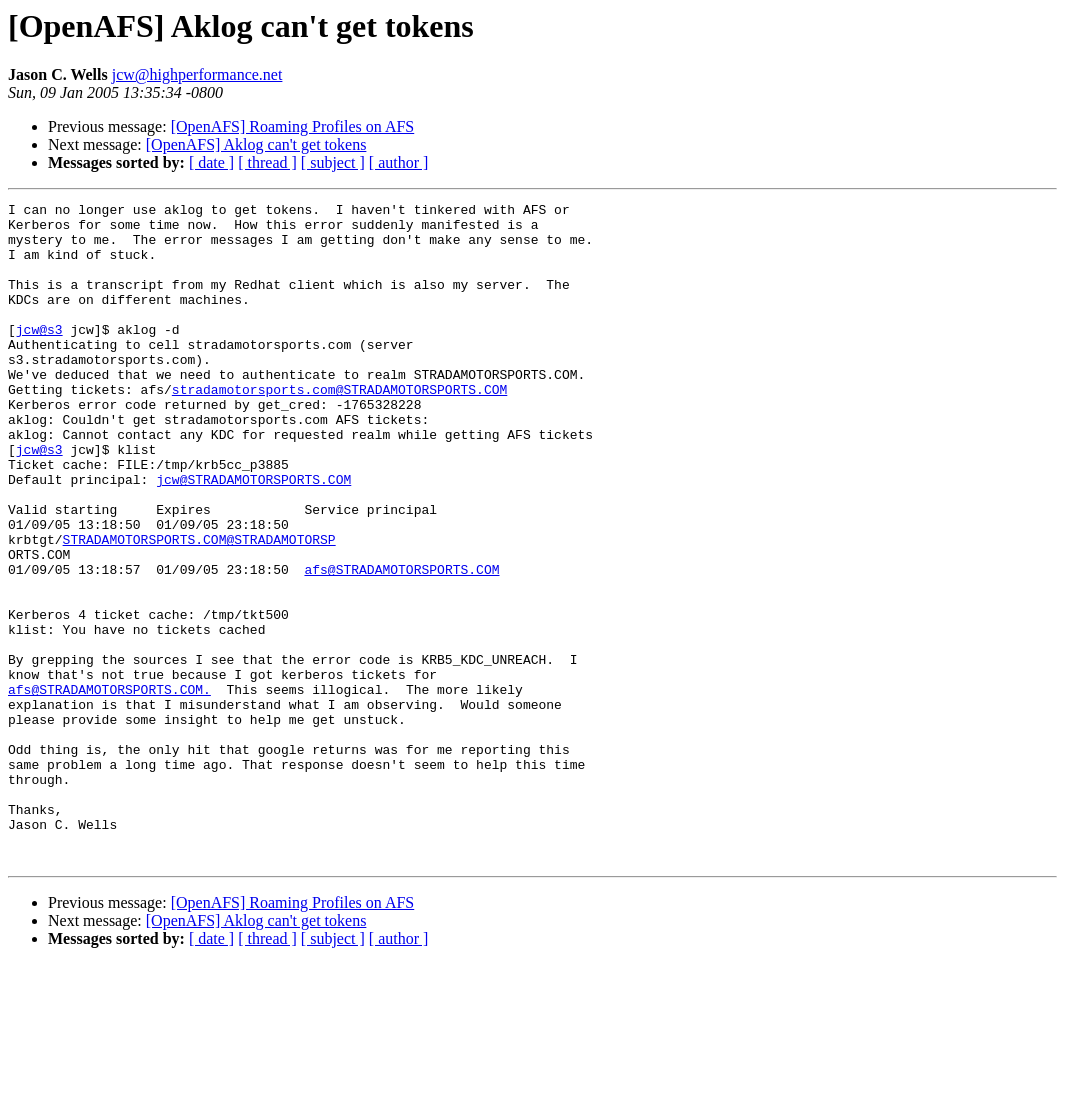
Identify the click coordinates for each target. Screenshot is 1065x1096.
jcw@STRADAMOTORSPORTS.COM (253, 536)
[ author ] (399, 162)
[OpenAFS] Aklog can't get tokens (256, 144)
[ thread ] (267, 162)
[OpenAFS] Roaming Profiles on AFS (293, 126)
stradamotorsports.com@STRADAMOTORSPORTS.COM (339, 428)
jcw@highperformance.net (197, 74)
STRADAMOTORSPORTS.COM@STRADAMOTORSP (199, 608)
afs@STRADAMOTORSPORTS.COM (401, 644)
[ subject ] (333, 162)
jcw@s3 (39, 356)
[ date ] (211, 162)
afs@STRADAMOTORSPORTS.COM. (109, 788)
